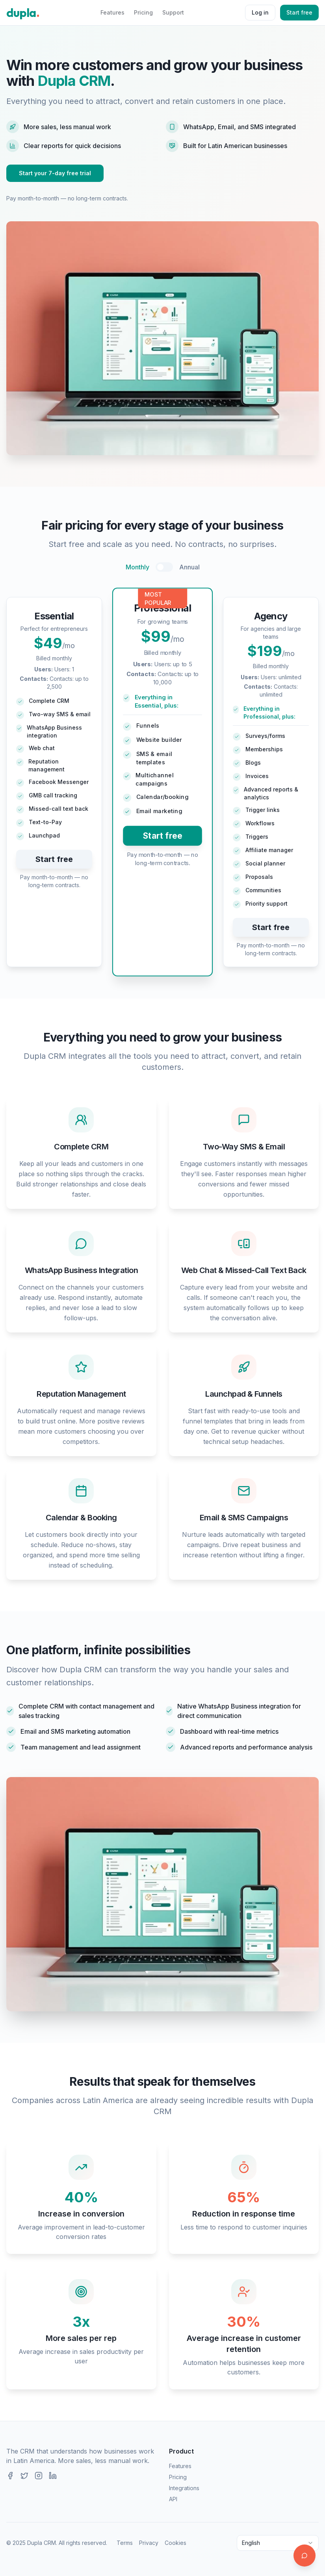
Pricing (143, 12)
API (173, 2499)
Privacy (148, 2542)
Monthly (137, 567)
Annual (189, 567)
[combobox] (278, 2543)
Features (112, 12)
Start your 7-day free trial (55, 173)
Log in (260, 12)
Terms (125, 2542)
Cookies (175, 2542)
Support (173, 12)
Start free (299, 12)
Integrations (184, 2488)
